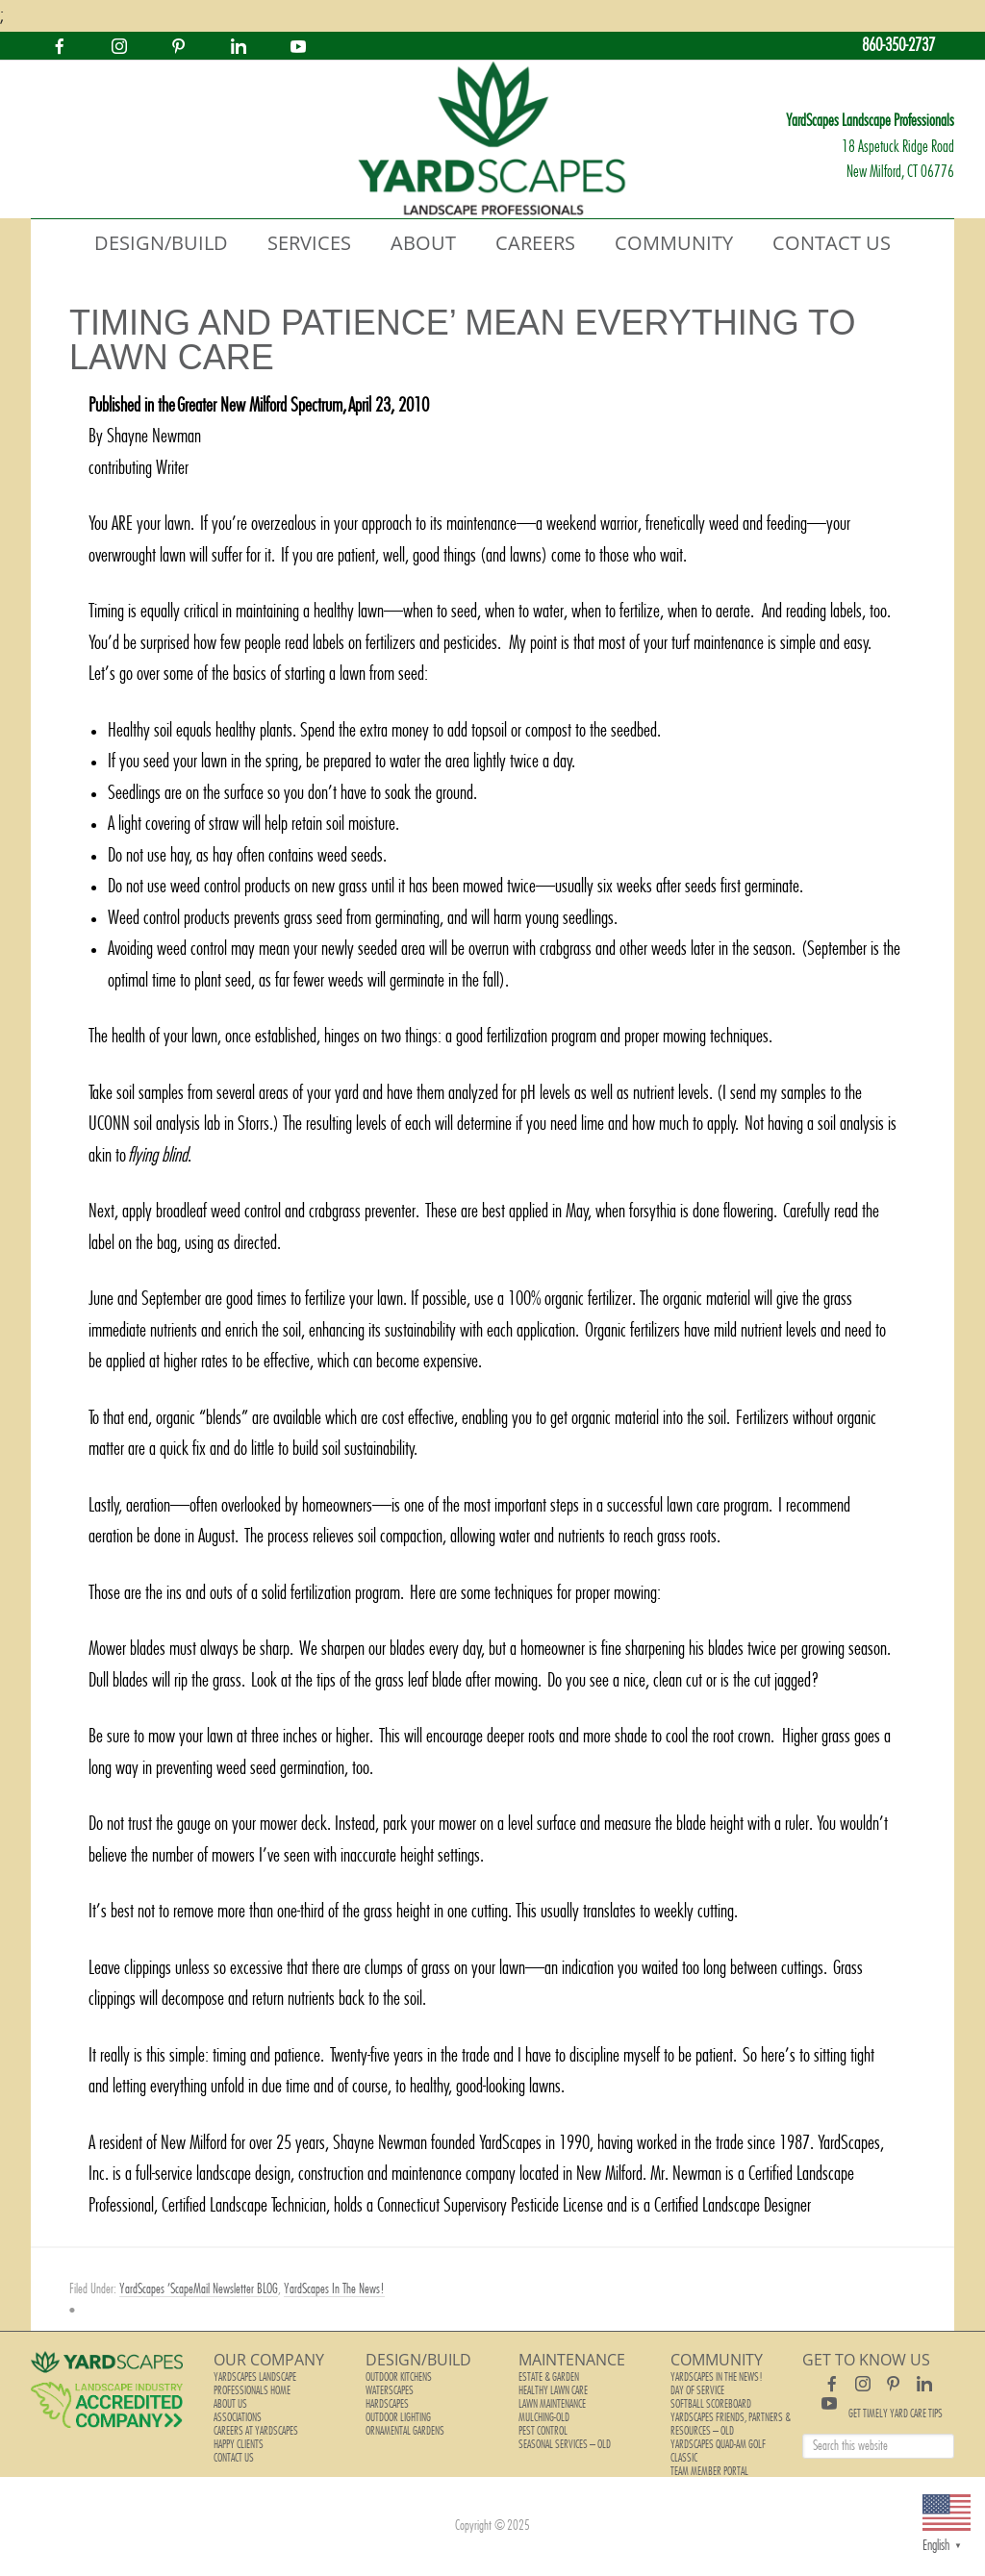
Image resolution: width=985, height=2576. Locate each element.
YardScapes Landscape (492, 139)
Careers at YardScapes (256, 2431)
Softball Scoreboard (710, 2404)
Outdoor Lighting (398, 2417)
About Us (230, 2404)
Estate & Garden (548, 2377)
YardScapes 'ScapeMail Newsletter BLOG (198, 2289)
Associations (238, 2417)
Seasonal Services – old (564, 2444)
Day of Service (697, 2390)
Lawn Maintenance (552, 2404)
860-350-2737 (898, 46)
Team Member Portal (709, 2471)
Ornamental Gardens (405, 2431)
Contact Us (234, 2457)
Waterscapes (390, 2390)
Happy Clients (239, 2444)
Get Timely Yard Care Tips (895, 2413)
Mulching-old (543, 2417)
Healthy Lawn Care (553, 2390)
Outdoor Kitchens (399, 2377)
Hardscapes (387, 2404)
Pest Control (543, 2431)
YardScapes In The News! (334, 2289)
